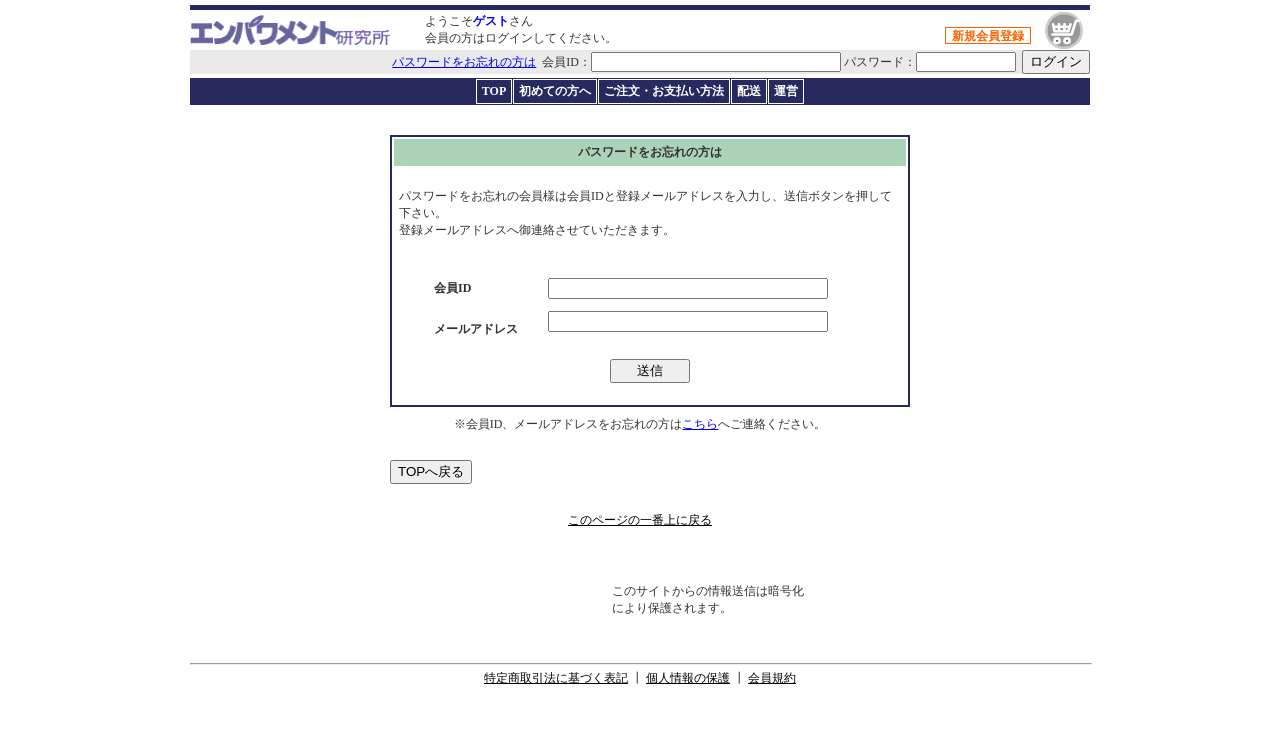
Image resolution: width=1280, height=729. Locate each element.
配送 (749, 91)
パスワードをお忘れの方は (464, 62)
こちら (700, 424)
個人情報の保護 (688, 678)
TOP (494, 91)
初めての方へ (555, 91)
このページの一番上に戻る (640, 520)
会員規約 (772, 678)
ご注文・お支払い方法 (664, 91)
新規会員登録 (988, 36)
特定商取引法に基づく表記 (556, 678)
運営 (786, 91)
